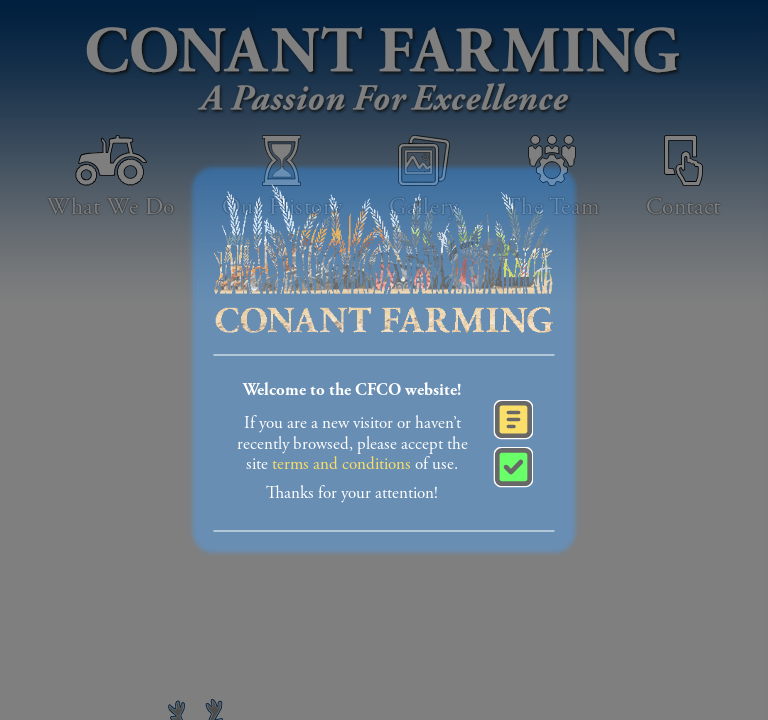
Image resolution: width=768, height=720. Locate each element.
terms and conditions (341, 464)
